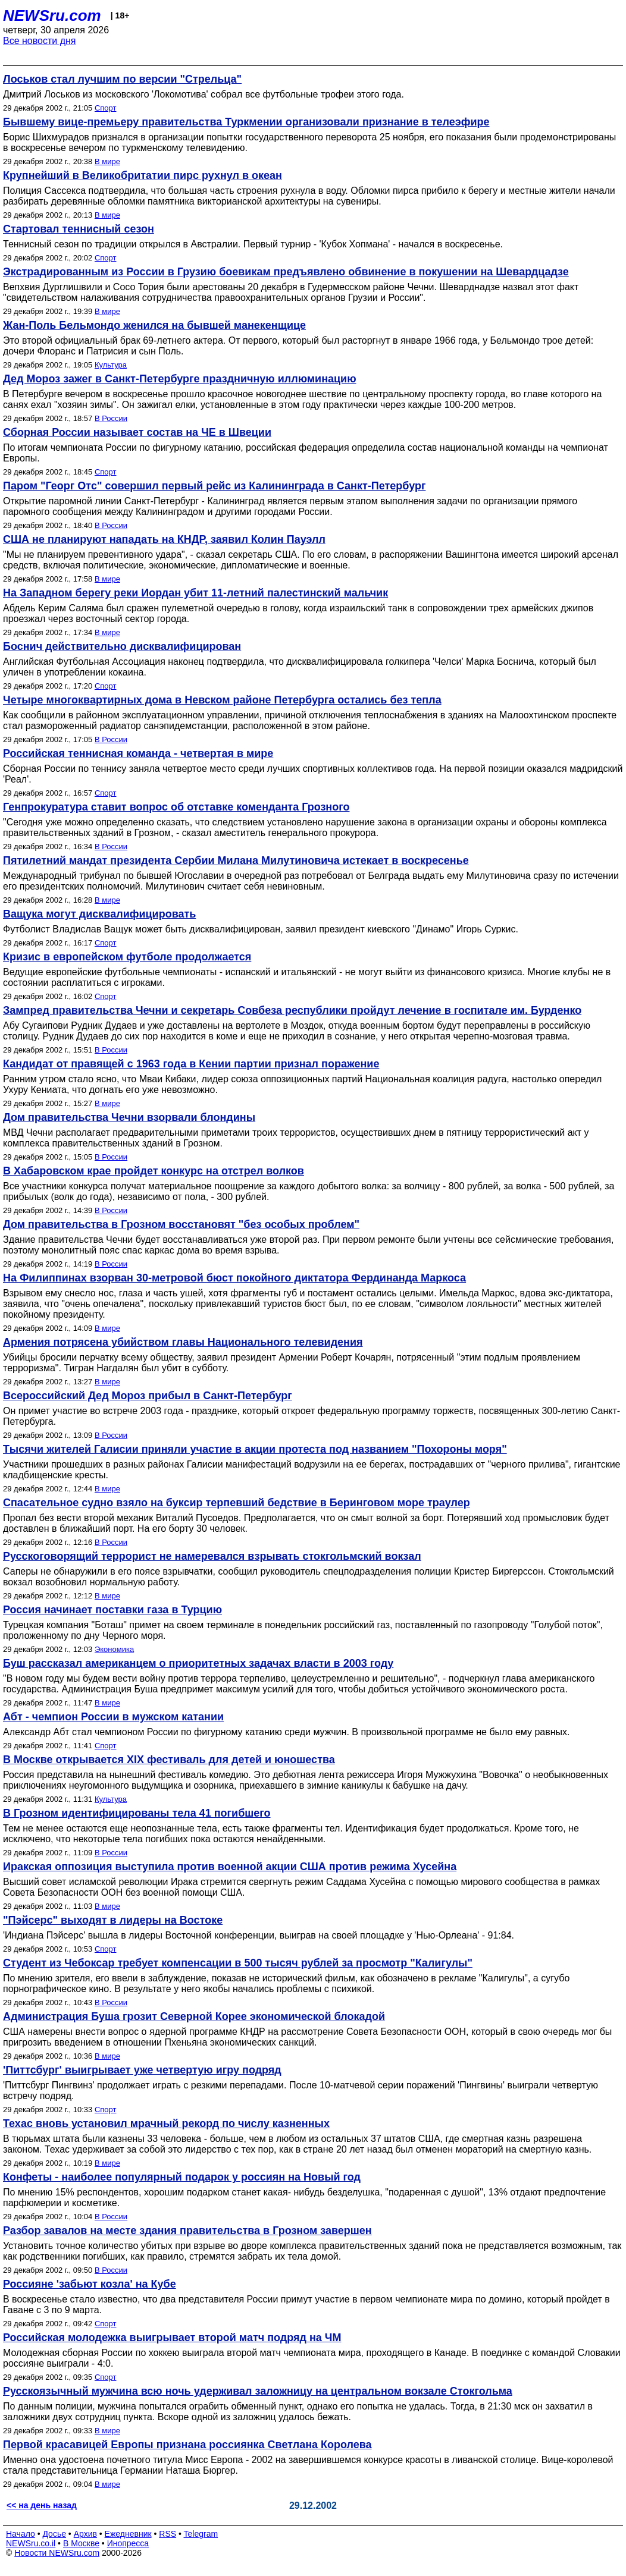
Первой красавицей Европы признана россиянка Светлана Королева (187, 2445)
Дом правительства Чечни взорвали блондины (129, 1117)
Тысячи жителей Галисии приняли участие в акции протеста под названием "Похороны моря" (255, 1449)
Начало (20, 2534)
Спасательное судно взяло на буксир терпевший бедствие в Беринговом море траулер (236, 1503)
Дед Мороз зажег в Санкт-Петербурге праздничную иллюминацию (179, 379)
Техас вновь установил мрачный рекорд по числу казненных (166, 2123)
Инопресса (128, 2543)
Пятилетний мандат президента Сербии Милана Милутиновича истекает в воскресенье (236, 860)
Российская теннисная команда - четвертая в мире (138, 753)
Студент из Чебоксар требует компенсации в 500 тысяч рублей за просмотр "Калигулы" (237, 1963)
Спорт (106, 107)
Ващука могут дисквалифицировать (99, 914)
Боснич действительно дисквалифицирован (122, 646)
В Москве (81, 2543)
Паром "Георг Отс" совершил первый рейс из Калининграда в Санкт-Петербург (214, 486)
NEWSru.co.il (30, 2543)
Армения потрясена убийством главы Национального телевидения (183, 1342)
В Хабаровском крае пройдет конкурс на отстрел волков (153, 1171)
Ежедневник (128, 2534)
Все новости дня (39, 41)
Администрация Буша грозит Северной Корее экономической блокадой (194, 2016)
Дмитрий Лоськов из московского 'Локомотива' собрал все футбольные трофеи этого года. (203, 94)
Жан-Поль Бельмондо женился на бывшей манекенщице (154, 325)
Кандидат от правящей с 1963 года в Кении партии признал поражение (191, 1064)
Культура (111, 364)
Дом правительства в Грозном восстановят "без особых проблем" (181, 1224)
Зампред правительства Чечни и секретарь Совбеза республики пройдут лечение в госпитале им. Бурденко (292, 1010)
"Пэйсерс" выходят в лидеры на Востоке (113, 1920)
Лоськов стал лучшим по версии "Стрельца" (122, 79)
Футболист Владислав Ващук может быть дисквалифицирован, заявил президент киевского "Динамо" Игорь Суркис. (260, 929)
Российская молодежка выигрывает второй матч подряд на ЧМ (172, 2337)
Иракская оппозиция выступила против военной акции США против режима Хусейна (229, 1867)
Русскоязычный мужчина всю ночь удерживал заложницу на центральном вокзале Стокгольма (257, 2391)
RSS (167, 2534)
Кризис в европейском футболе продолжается (127, 957)
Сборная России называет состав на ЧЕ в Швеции (137, 432)
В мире (107, 161)
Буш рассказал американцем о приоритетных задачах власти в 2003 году (198, 1663)
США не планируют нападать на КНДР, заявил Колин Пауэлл (164, 539)
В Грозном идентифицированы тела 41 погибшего (137, 1813)
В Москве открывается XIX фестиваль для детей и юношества (169, 1759)
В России (111, 418)
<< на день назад (42, 2505)
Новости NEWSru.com (56, 2553)
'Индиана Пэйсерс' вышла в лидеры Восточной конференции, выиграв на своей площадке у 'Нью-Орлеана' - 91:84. (258, 1935)
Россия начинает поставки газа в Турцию (112, 1610)
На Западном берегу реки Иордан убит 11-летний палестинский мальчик (195, 593)
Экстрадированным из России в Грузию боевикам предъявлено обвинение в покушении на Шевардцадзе (286, 272)
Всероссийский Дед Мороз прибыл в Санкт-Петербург (147, 1396)
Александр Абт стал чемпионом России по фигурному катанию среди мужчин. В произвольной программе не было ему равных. (286, 1732)
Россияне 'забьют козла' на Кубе (89, 2284)
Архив (85, 2534)
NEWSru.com (52, 15)
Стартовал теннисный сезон (78, 229)
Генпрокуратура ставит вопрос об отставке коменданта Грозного (176, 807)
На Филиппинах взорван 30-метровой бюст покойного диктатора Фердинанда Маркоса (234, 1278)
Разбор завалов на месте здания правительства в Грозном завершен (187, 2230)
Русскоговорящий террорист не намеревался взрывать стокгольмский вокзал (212, 1556)
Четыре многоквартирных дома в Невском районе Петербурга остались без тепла (222, 700)
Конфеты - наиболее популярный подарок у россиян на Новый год (182, 2177)
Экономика (114, 1649)
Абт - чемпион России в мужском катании (113, 1717)
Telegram (201, 2534)
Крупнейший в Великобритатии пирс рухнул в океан (142, 175)
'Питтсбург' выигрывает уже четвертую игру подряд (142, 2070)
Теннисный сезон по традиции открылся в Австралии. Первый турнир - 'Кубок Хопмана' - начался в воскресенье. (253, 244)
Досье (54, 2534)
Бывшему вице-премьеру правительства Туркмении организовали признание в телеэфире (246, 122)
